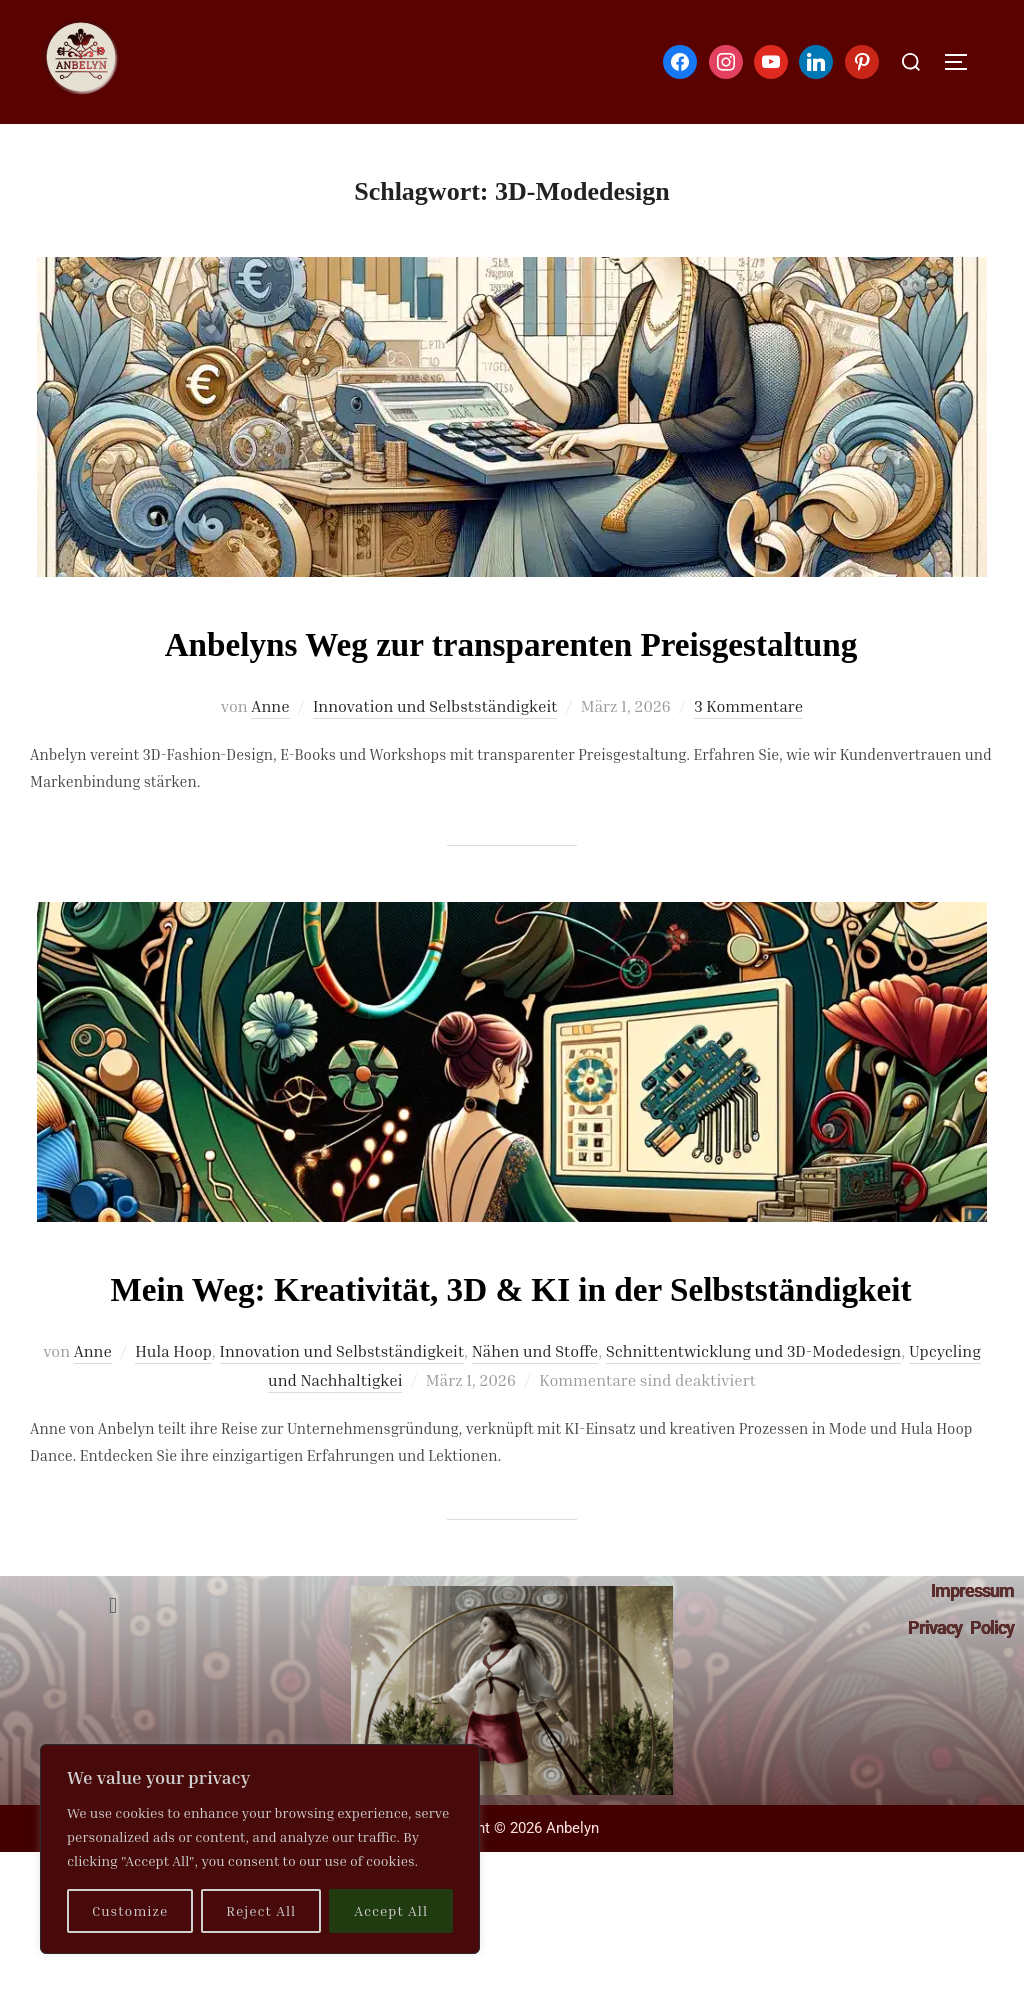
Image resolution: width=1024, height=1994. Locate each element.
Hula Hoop (173, 1410)
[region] (260, 1849)
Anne (270, 706)
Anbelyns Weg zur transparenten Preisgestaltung (511, 642)
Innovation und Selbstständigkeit (435, 706)
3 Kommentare (748, 706)
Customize (130, 1910)
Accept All (391, 1910)
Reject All (261, 1910)
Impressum (972, 1649)
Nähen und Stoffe (535, 1410)
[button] (112, 1664)
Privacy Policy (961, 1686)
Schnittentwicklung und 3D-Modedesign (753, 1410)
